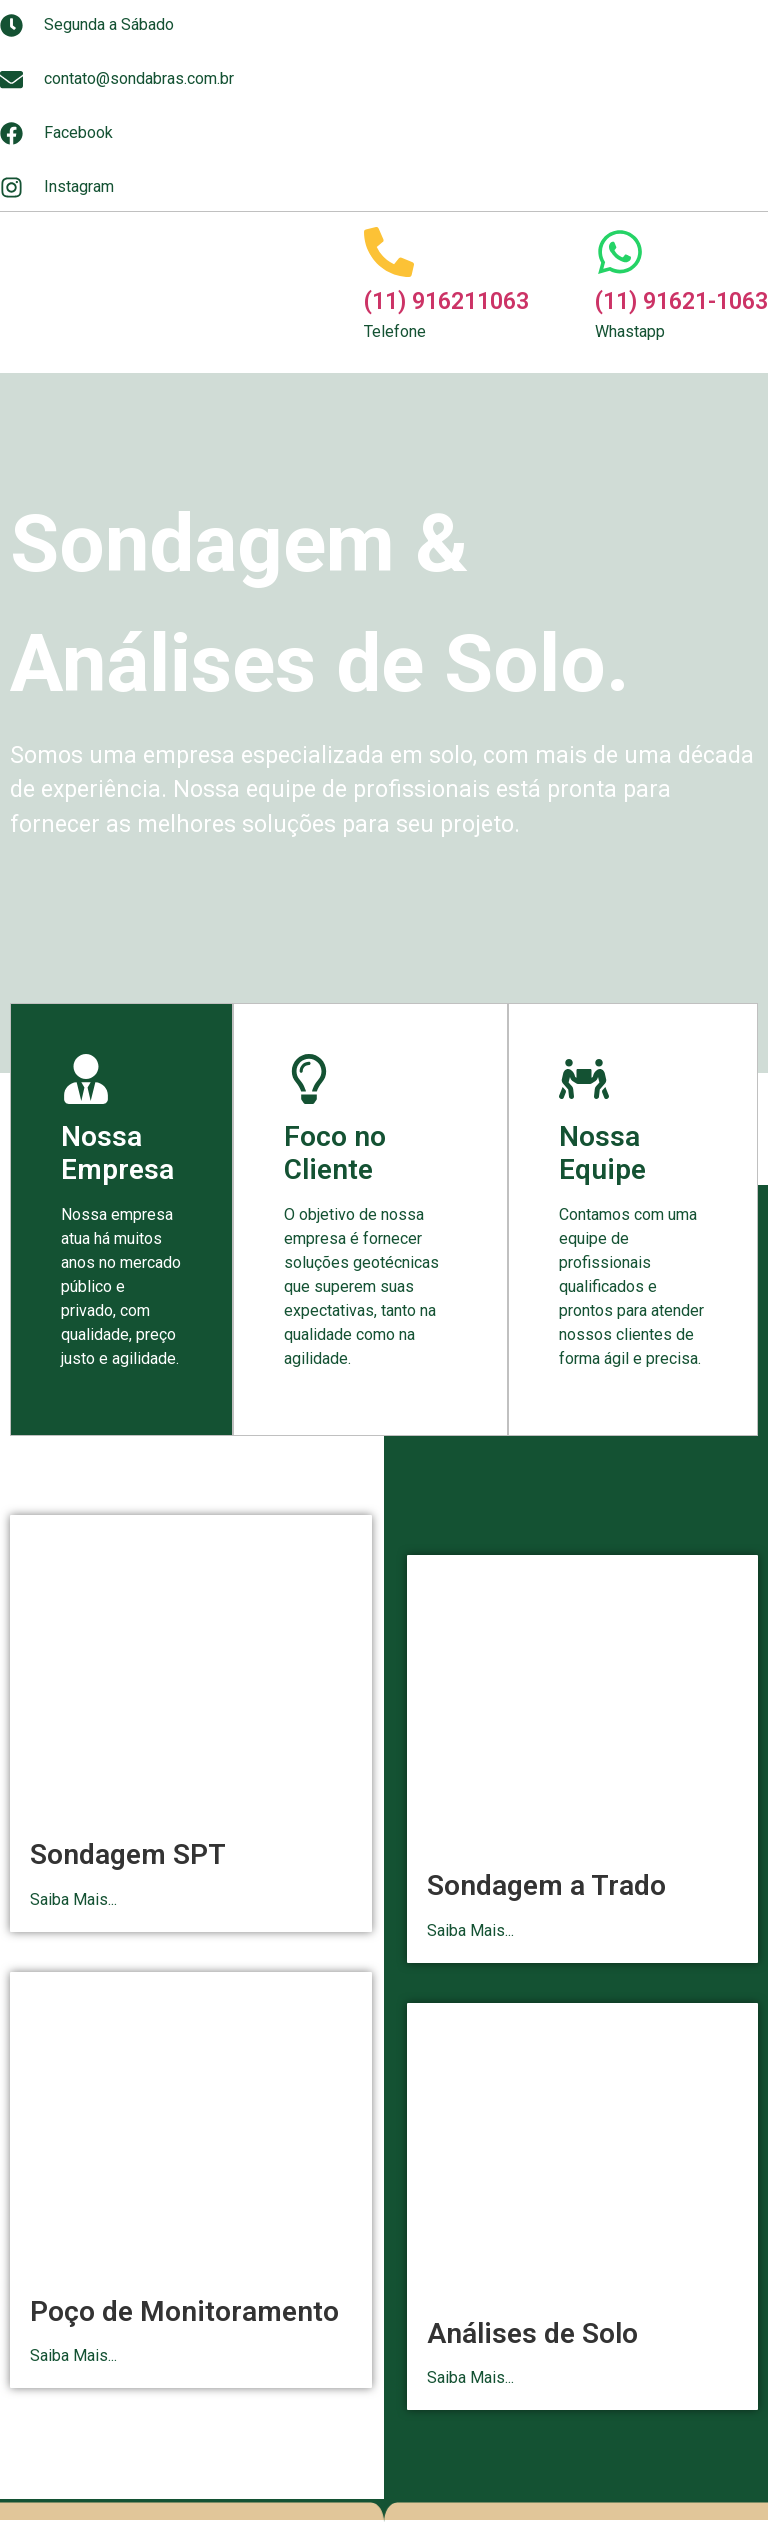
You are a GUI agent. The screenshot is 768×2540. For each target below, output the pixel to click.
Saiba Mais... (73, 1899)
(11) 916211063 (446, 301)
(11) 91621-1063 (681, 301)
